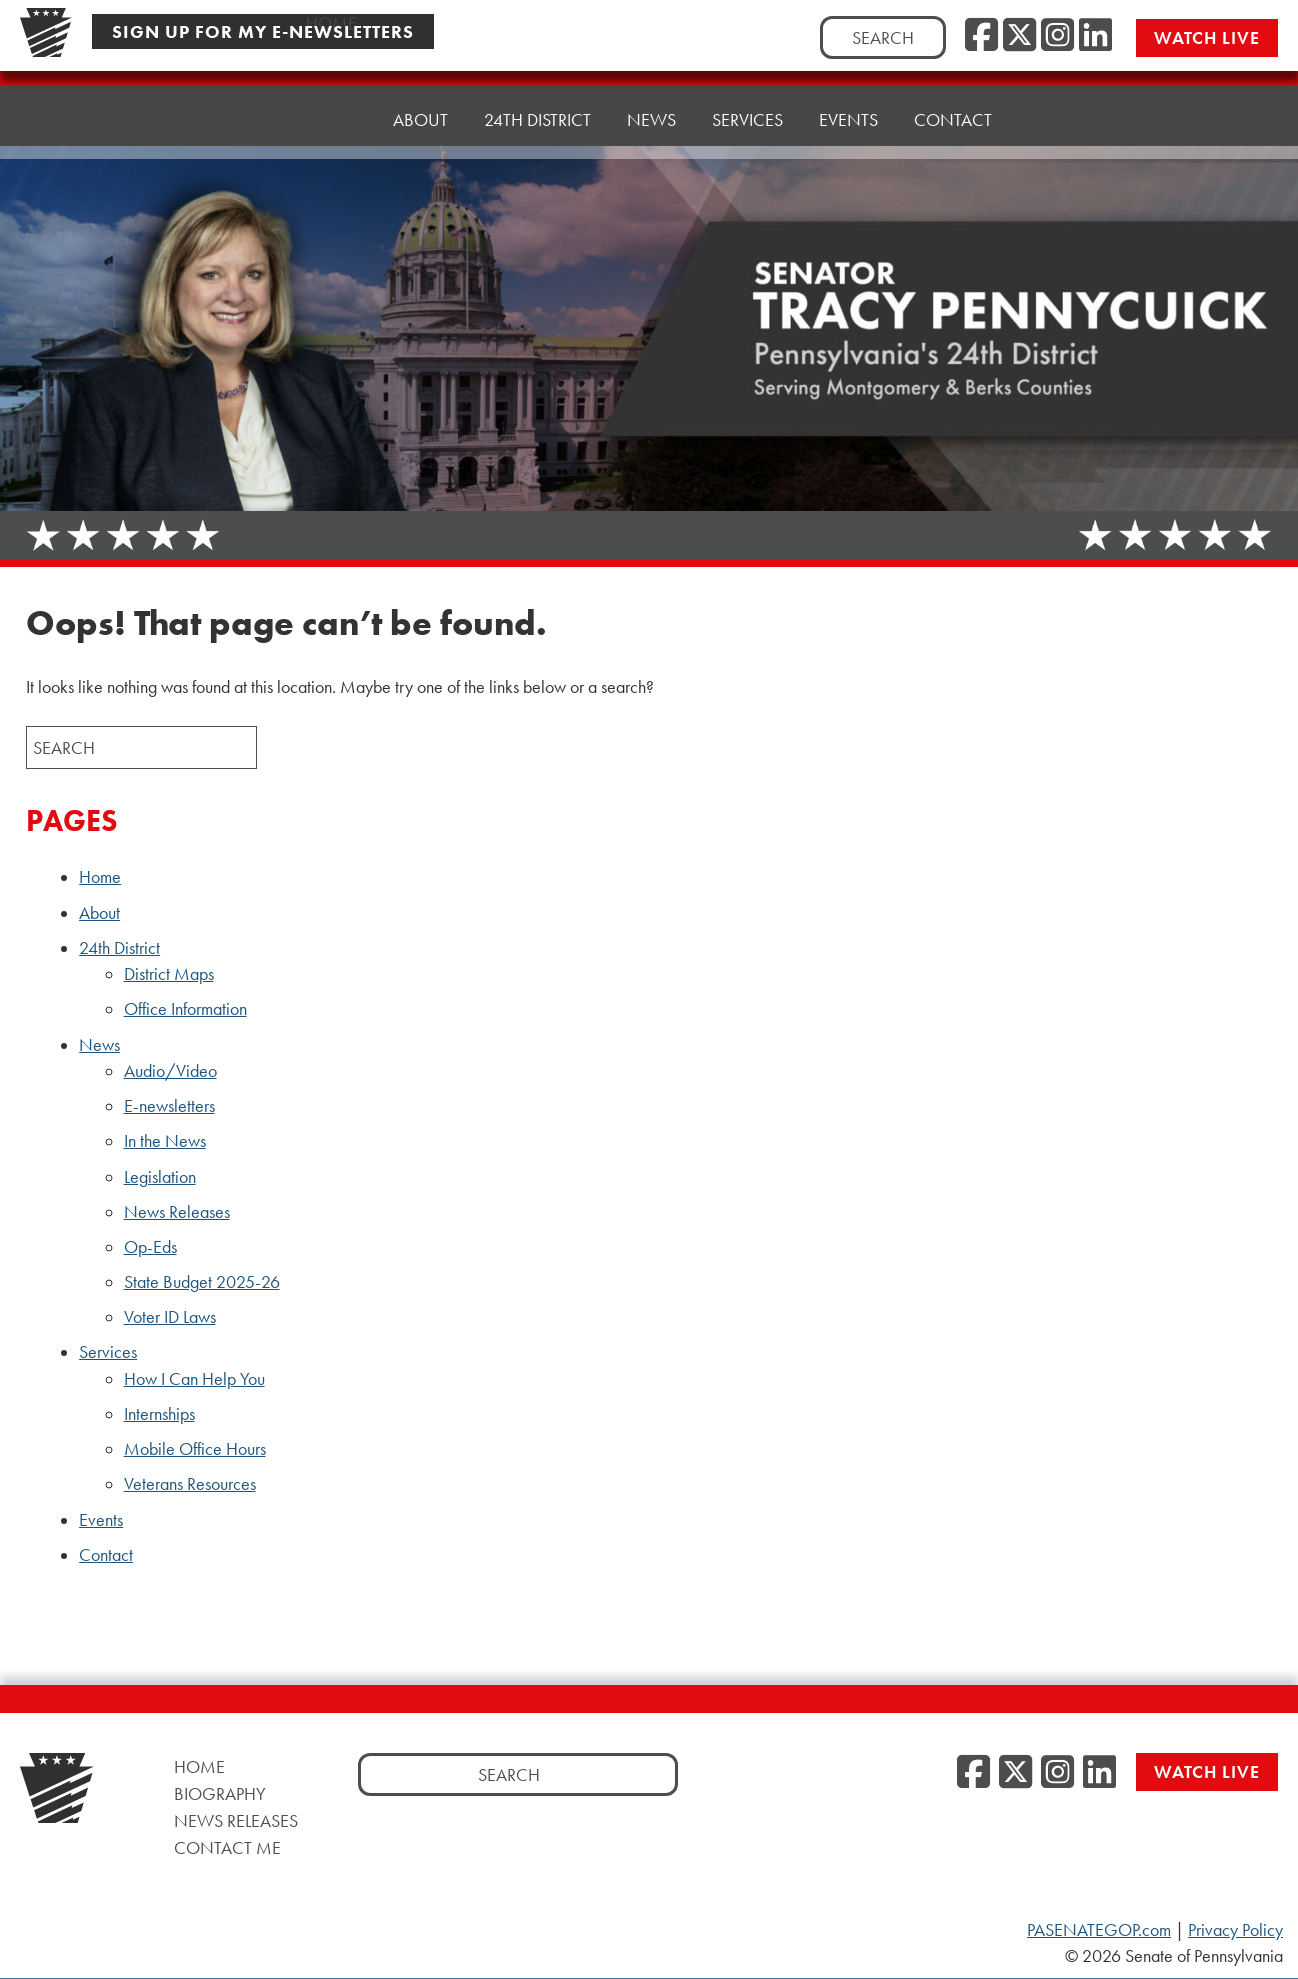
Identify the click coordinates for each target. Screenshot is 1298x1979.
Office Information (185, 1009)
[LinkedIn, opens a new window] (1095, 36)
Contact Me (227, 1847)
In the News (165, 1141)
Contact (953, 92)
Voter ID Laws (170, 1317)
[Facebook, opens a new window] (981, 36)
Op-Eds (150, 1247)
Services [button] (747, 102)
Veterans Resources (190, 1484)
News (99, 1045)
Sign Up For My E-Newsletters (263, 31)
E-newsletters (169, 1106)
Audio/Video (170, 1071)
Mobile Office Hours (195, 1449)
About (420, 117)
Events (848, 97)
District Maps (169, 974)
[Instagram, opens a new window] (1057, 36)
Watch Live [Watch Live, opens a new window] (1207, 37)
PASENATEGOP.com (1099, 1930)
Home (331, 119)
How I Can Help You (194, 1379)
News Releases (177, 1212)
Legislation (160, 1177)
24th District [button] (537, 112)
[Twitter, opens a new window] (1019, 36)
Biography (220, 1793)
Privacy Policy (1235, 1930)
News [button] (651, 107)
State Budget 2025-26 (202, 1282)
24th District (119, 948)
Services (108, 1352)
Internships (159, 1414)
